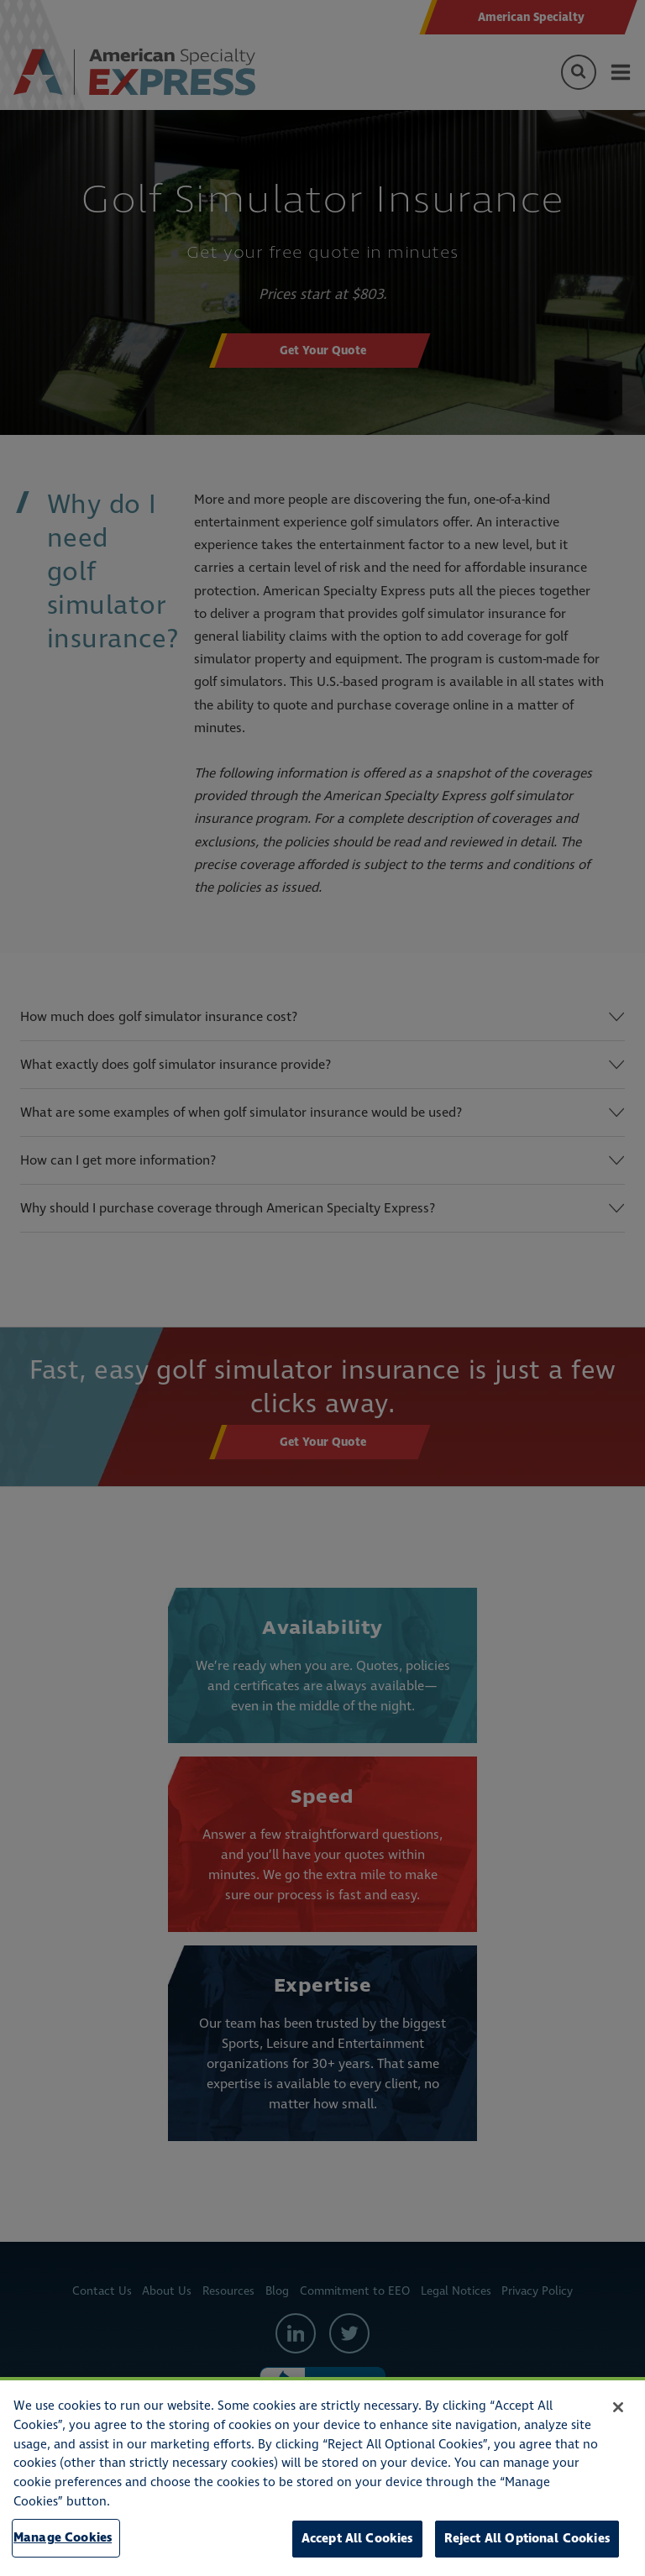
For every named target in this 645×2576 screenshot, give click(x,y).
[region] (322, 2476)
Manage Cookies (62, 2538)
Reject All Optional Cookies (527, 2538)
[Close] (618, 2407)
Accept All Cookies (357, 2538)
